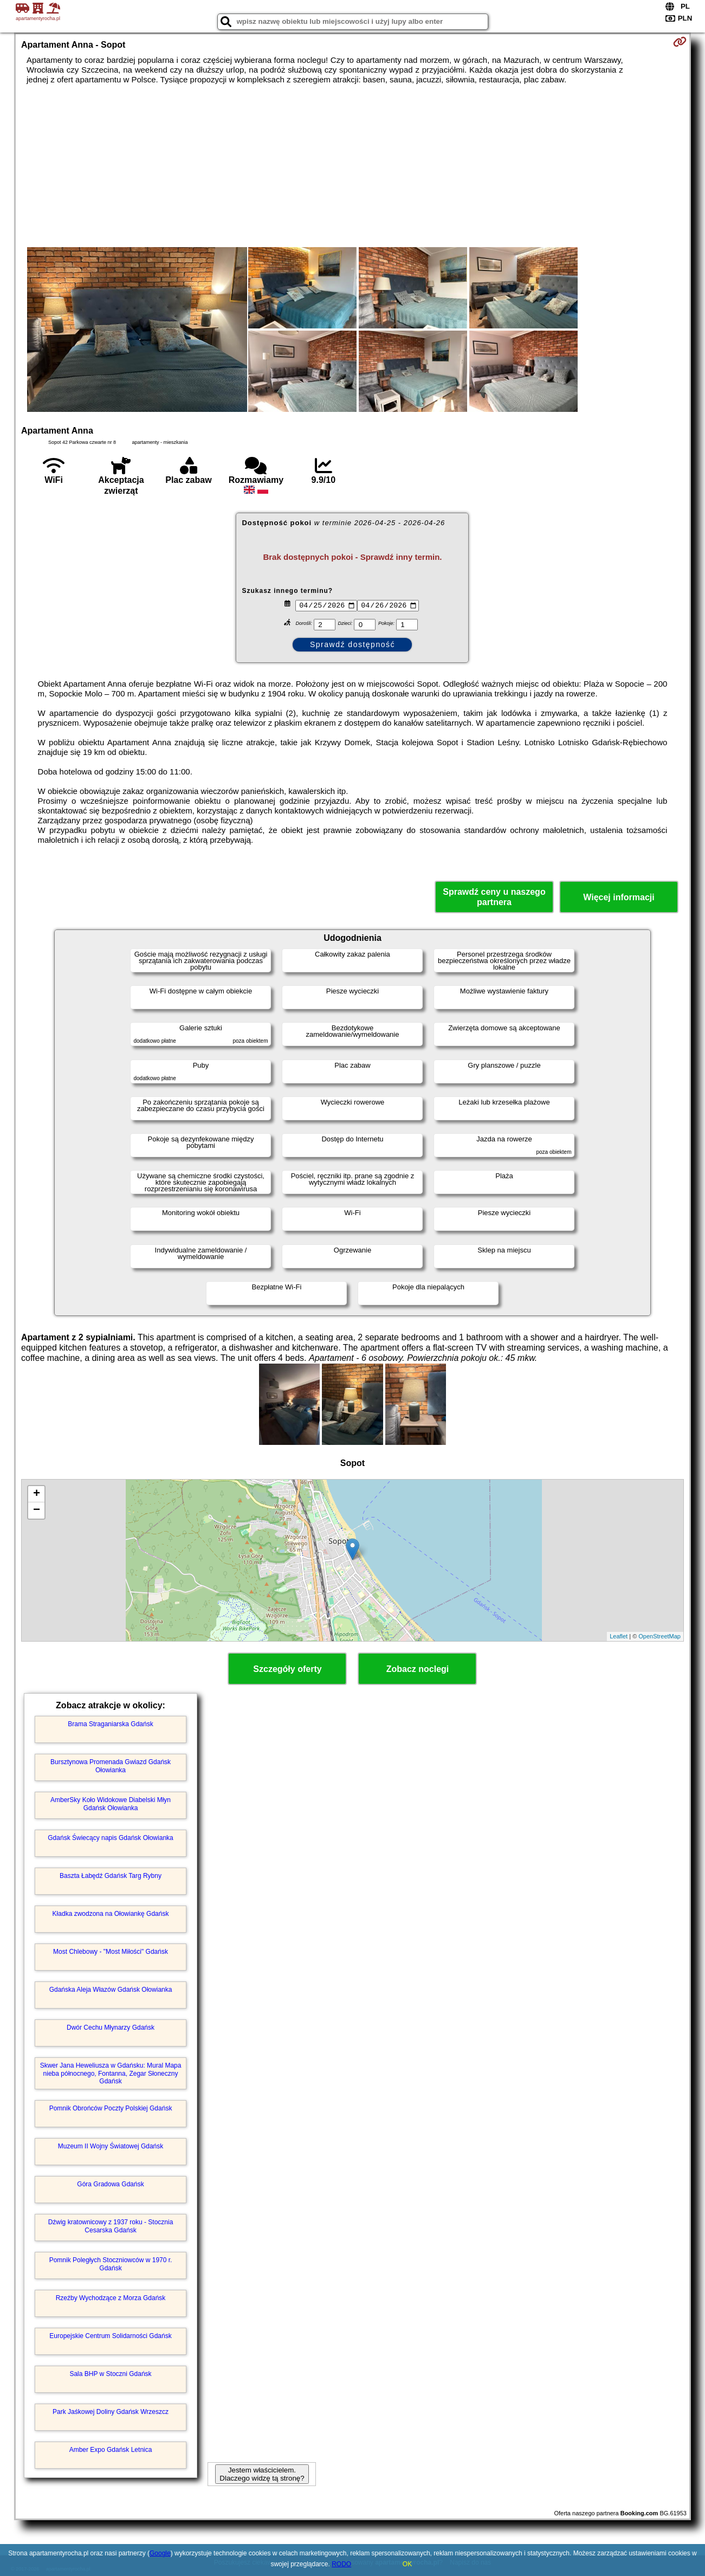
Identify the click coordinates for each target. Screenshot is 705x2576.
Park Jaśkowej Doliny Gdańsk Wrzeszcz (111, 2412)
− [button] (36, 1510)
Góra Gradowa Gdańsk (110, 2184)
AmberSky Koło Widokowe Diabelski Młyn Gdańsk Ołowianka (110, 1803)
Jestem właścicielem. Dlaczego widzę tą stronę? (261, 2474)
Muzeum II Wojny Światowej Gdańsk (111, 2146)
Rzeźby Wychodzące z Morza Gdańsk (111, 2298)
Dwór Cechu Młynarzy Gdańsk (110, 2027)
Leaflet (619, 1636)
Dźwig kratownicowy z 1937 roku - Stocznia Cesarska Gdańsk (110, 2225)
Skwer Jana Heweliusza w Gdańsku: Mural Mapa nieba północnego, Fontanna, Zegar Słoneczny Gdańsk (111, 2073)
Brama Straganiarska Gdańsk (110, 1724)
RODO (341, 2564)
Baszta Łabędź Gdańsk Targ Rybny (110, 1876)
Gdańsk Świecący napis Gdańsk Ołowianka (110, 1838)
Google (160, 2553)
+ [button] (36, 1494)
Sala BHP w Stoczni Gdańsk (110, 2374)
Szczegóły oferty (287, 1669)
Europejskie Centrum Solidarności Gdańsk (110, 2336)
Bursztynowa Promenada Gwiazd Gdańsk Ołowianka (110, 1765)
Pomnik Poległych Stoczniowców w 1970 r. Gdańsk (110, 2263)
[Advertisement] (352, 166)
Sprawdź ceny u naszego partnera (494, 897)
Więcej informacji (618, 897)
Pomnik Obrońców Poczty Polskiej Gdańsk (110, 2108)
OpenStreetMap (659, 1636)
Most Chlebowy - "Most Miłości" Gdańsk (110, 1951)
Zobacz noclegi (417, 1669)
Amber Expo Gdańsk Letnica (110, 2450)
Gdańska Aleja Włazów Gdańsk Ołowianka (110, 1989)
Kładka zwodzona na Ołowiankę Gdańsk (111, 1914)
